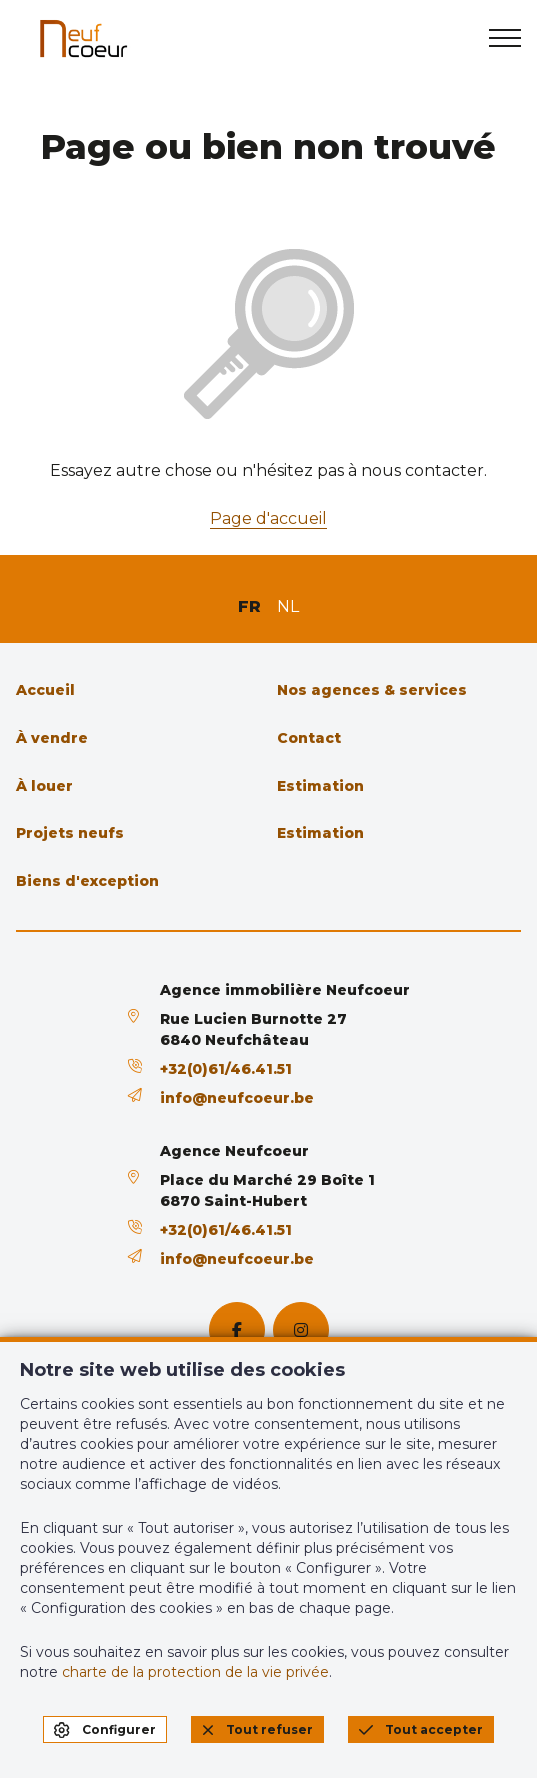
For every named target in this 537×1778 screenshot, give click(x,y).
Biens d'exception (87, 881)
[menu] (505, 38)
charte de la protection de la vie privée (195, 1672)
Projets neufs (70, 833)
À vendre (52, 738)
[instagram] (301, 1330)
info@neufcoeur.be (237, 1098)
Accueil (45, 690)
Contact (309, 738)
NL (288, 606)
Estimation (320, 786)
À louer (44, 786)
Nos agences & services (372, 690)
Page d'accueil (268, 518)
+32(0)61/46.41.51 (226, 1069)
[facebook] (237, 1330)
